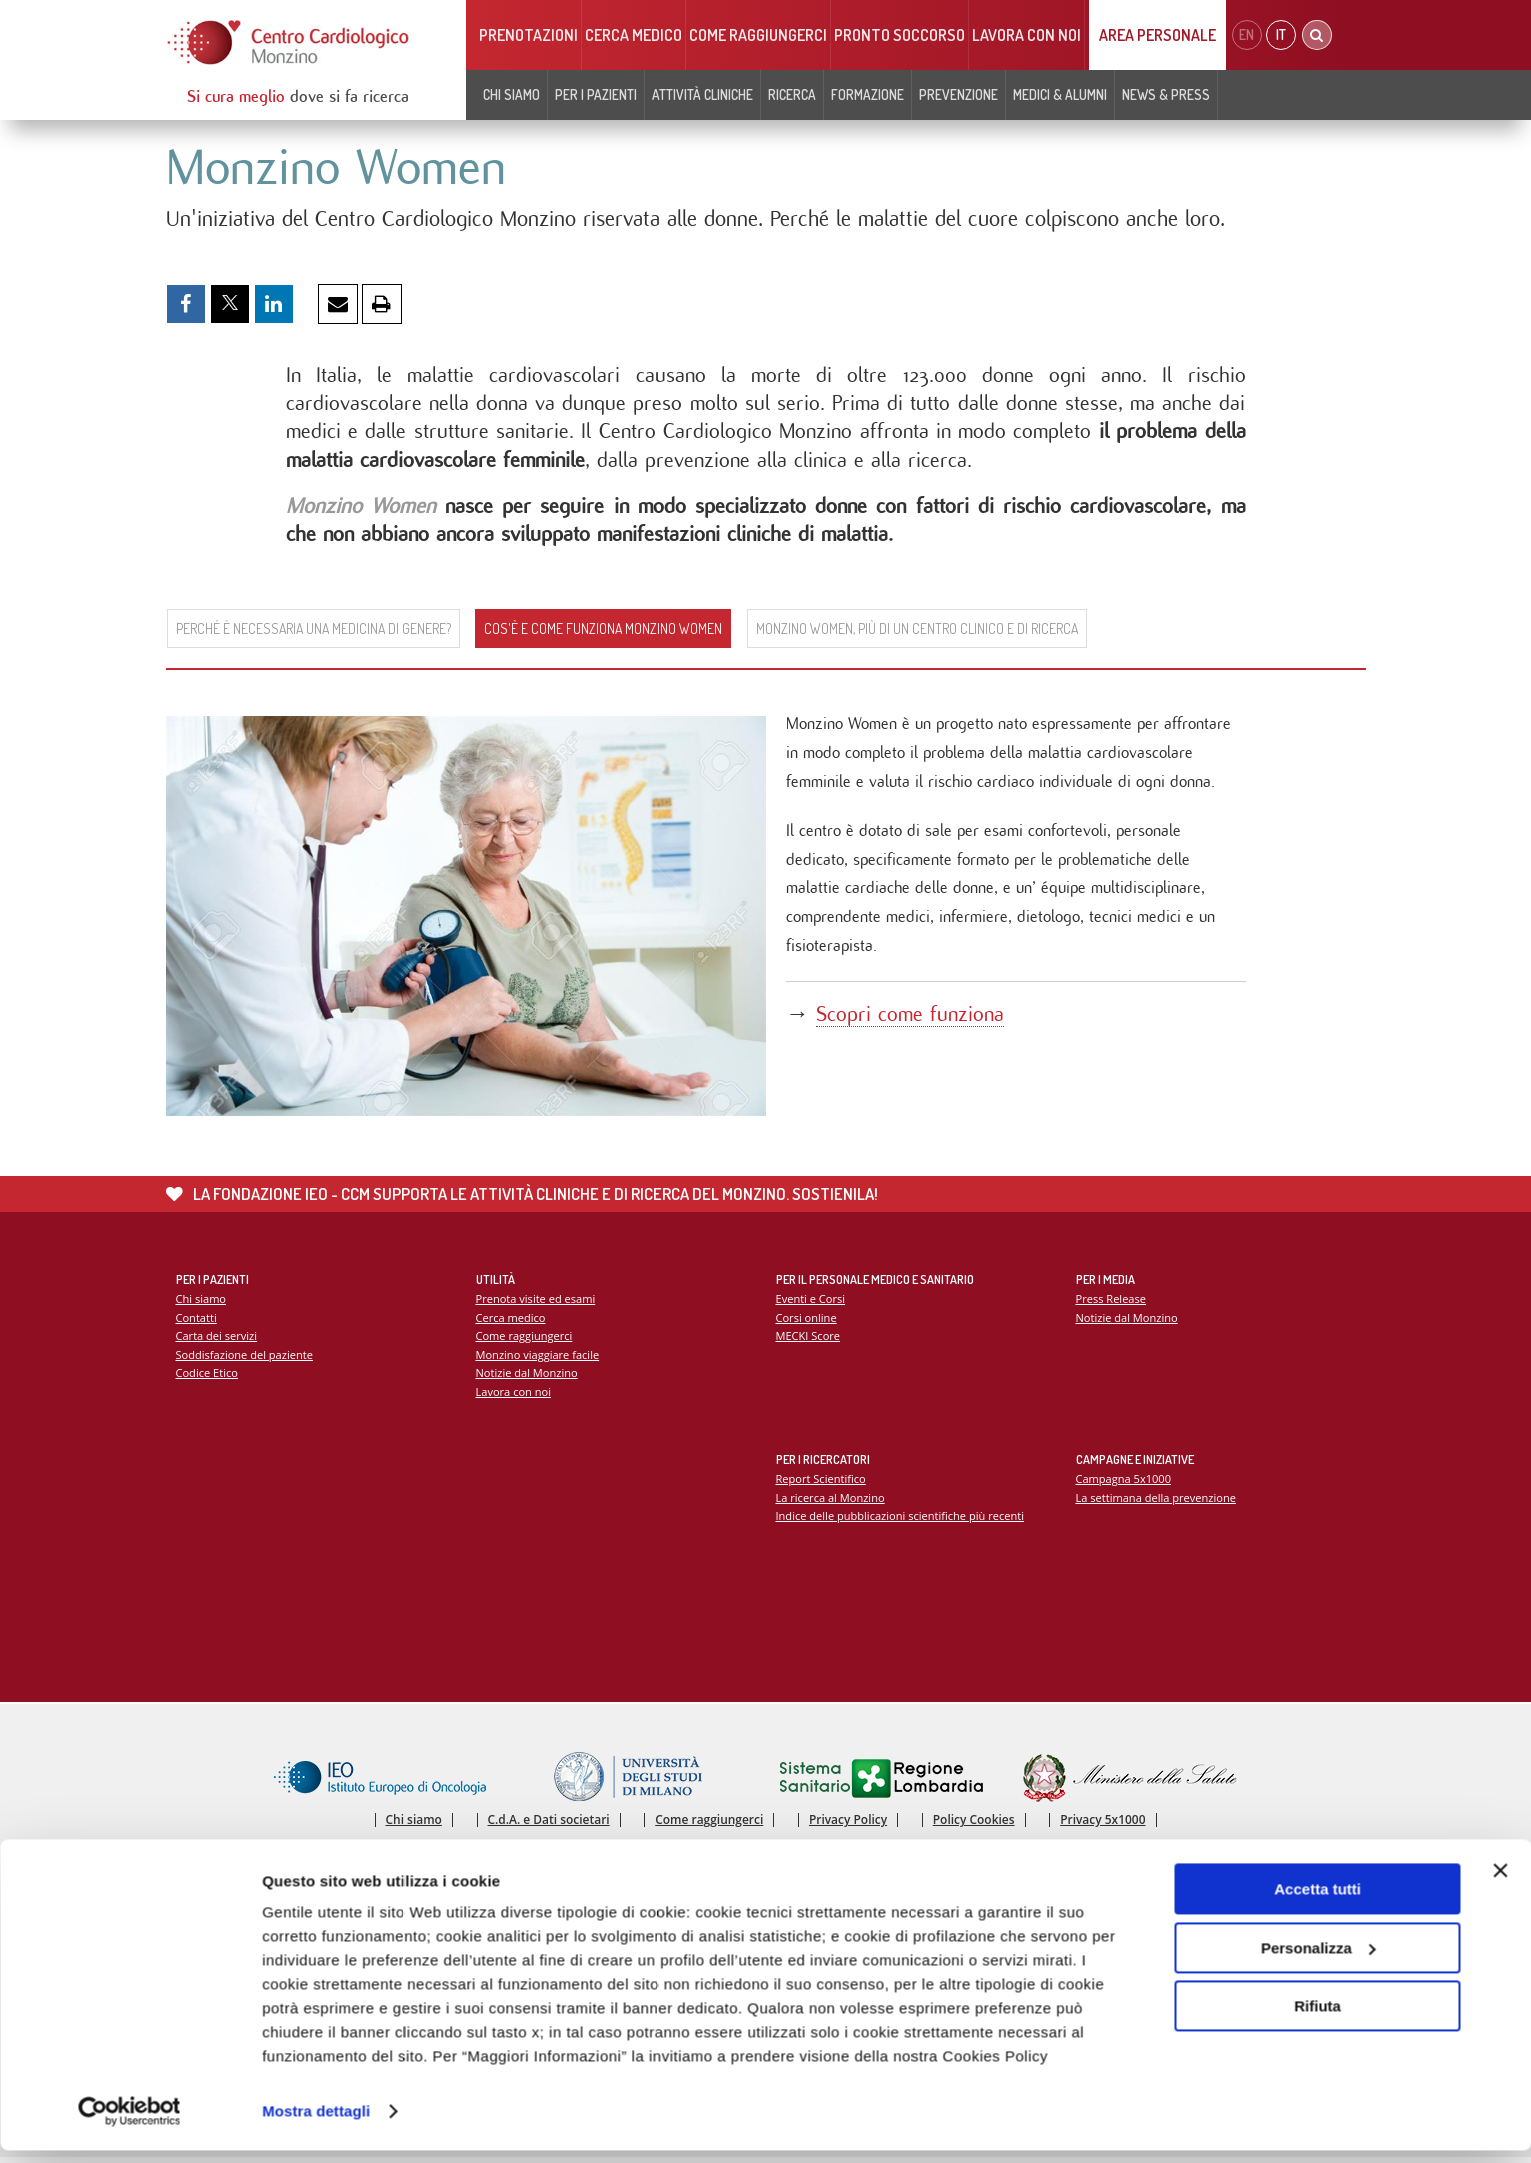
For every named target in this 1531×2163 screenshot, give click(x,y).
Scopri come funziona (913, 1020)
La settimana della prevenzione (1157, 1501)
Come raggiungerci (758, 35)
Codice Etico (207, 1377)
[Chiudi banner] (1500, 1883)
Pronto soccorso (899, 35)
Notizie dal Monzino (527, 1377)
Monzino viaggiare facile (538, 1358)
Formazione (867, 94)
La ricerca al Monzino (831, 1501)
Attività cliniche (702, 94)
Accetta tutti (1317, 1901)
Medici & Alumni (1060, 94)
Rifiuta (1317, 2018)
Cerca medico (633, 35)
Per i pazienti (596, 94)
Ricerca (792, 94)
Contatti (197, 1321)
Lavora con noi (1026, 35)
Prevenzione (958, 94)
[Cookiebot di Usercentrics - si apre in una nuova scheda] (129, 2124)
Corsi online (807, 1321)
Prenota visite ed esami (536, 1302)
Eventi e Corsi (811, 1302)
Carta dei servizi (217, 1339)
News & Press (1166, 94)
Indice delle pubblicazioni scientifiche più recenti (901, 1519)
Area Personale (1157, 35)
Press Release (1111, 1302)
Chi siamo (511, 94)
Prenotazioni (528, 35)
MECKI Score (808, 1339)
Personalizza (1318, 1959)
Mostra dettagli (316, 2123)
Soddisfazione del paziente (245, 1358)
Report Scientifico (821, 1482)
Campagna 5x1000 (1124, 1482)
